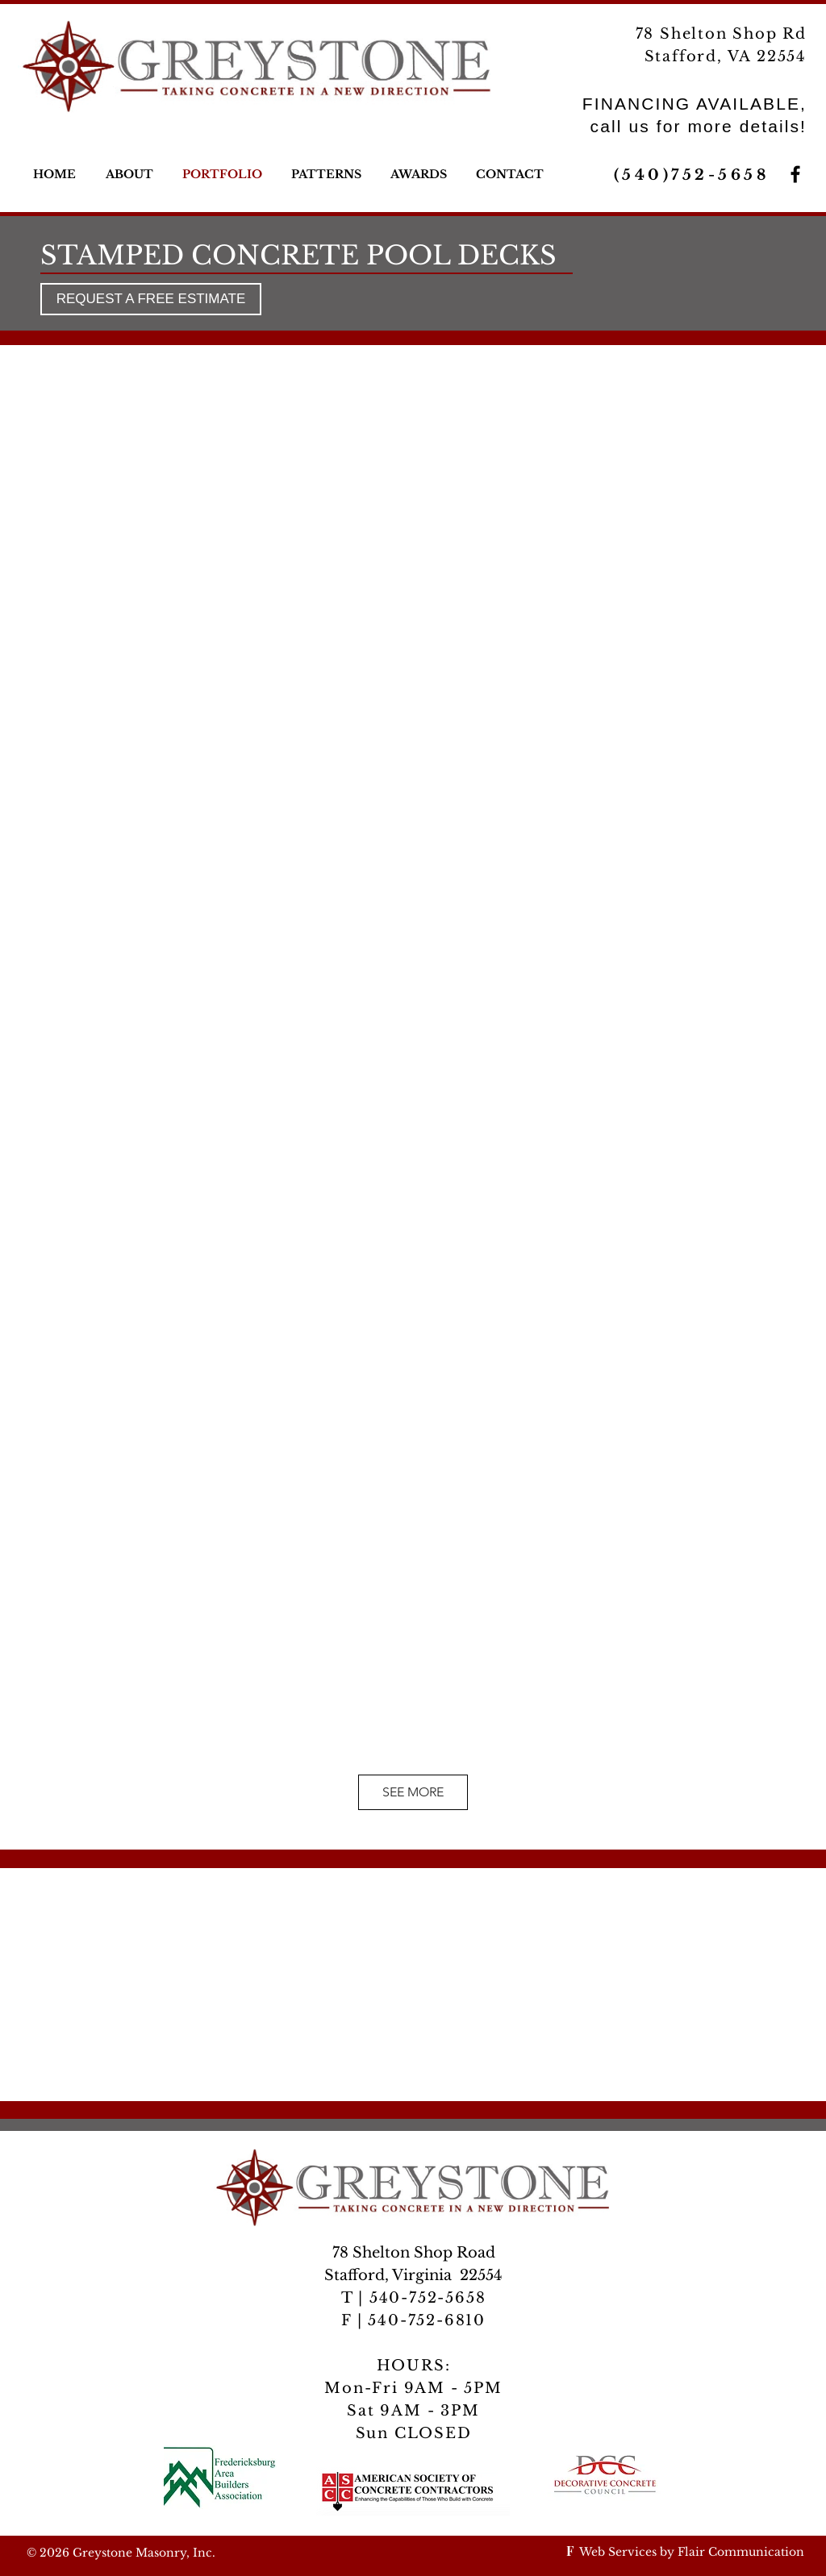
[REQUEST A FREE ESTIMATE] (150, 299)
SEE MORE (413, 1792)
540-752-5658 (425, 2298)
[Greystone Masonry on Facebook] (795, 174)
